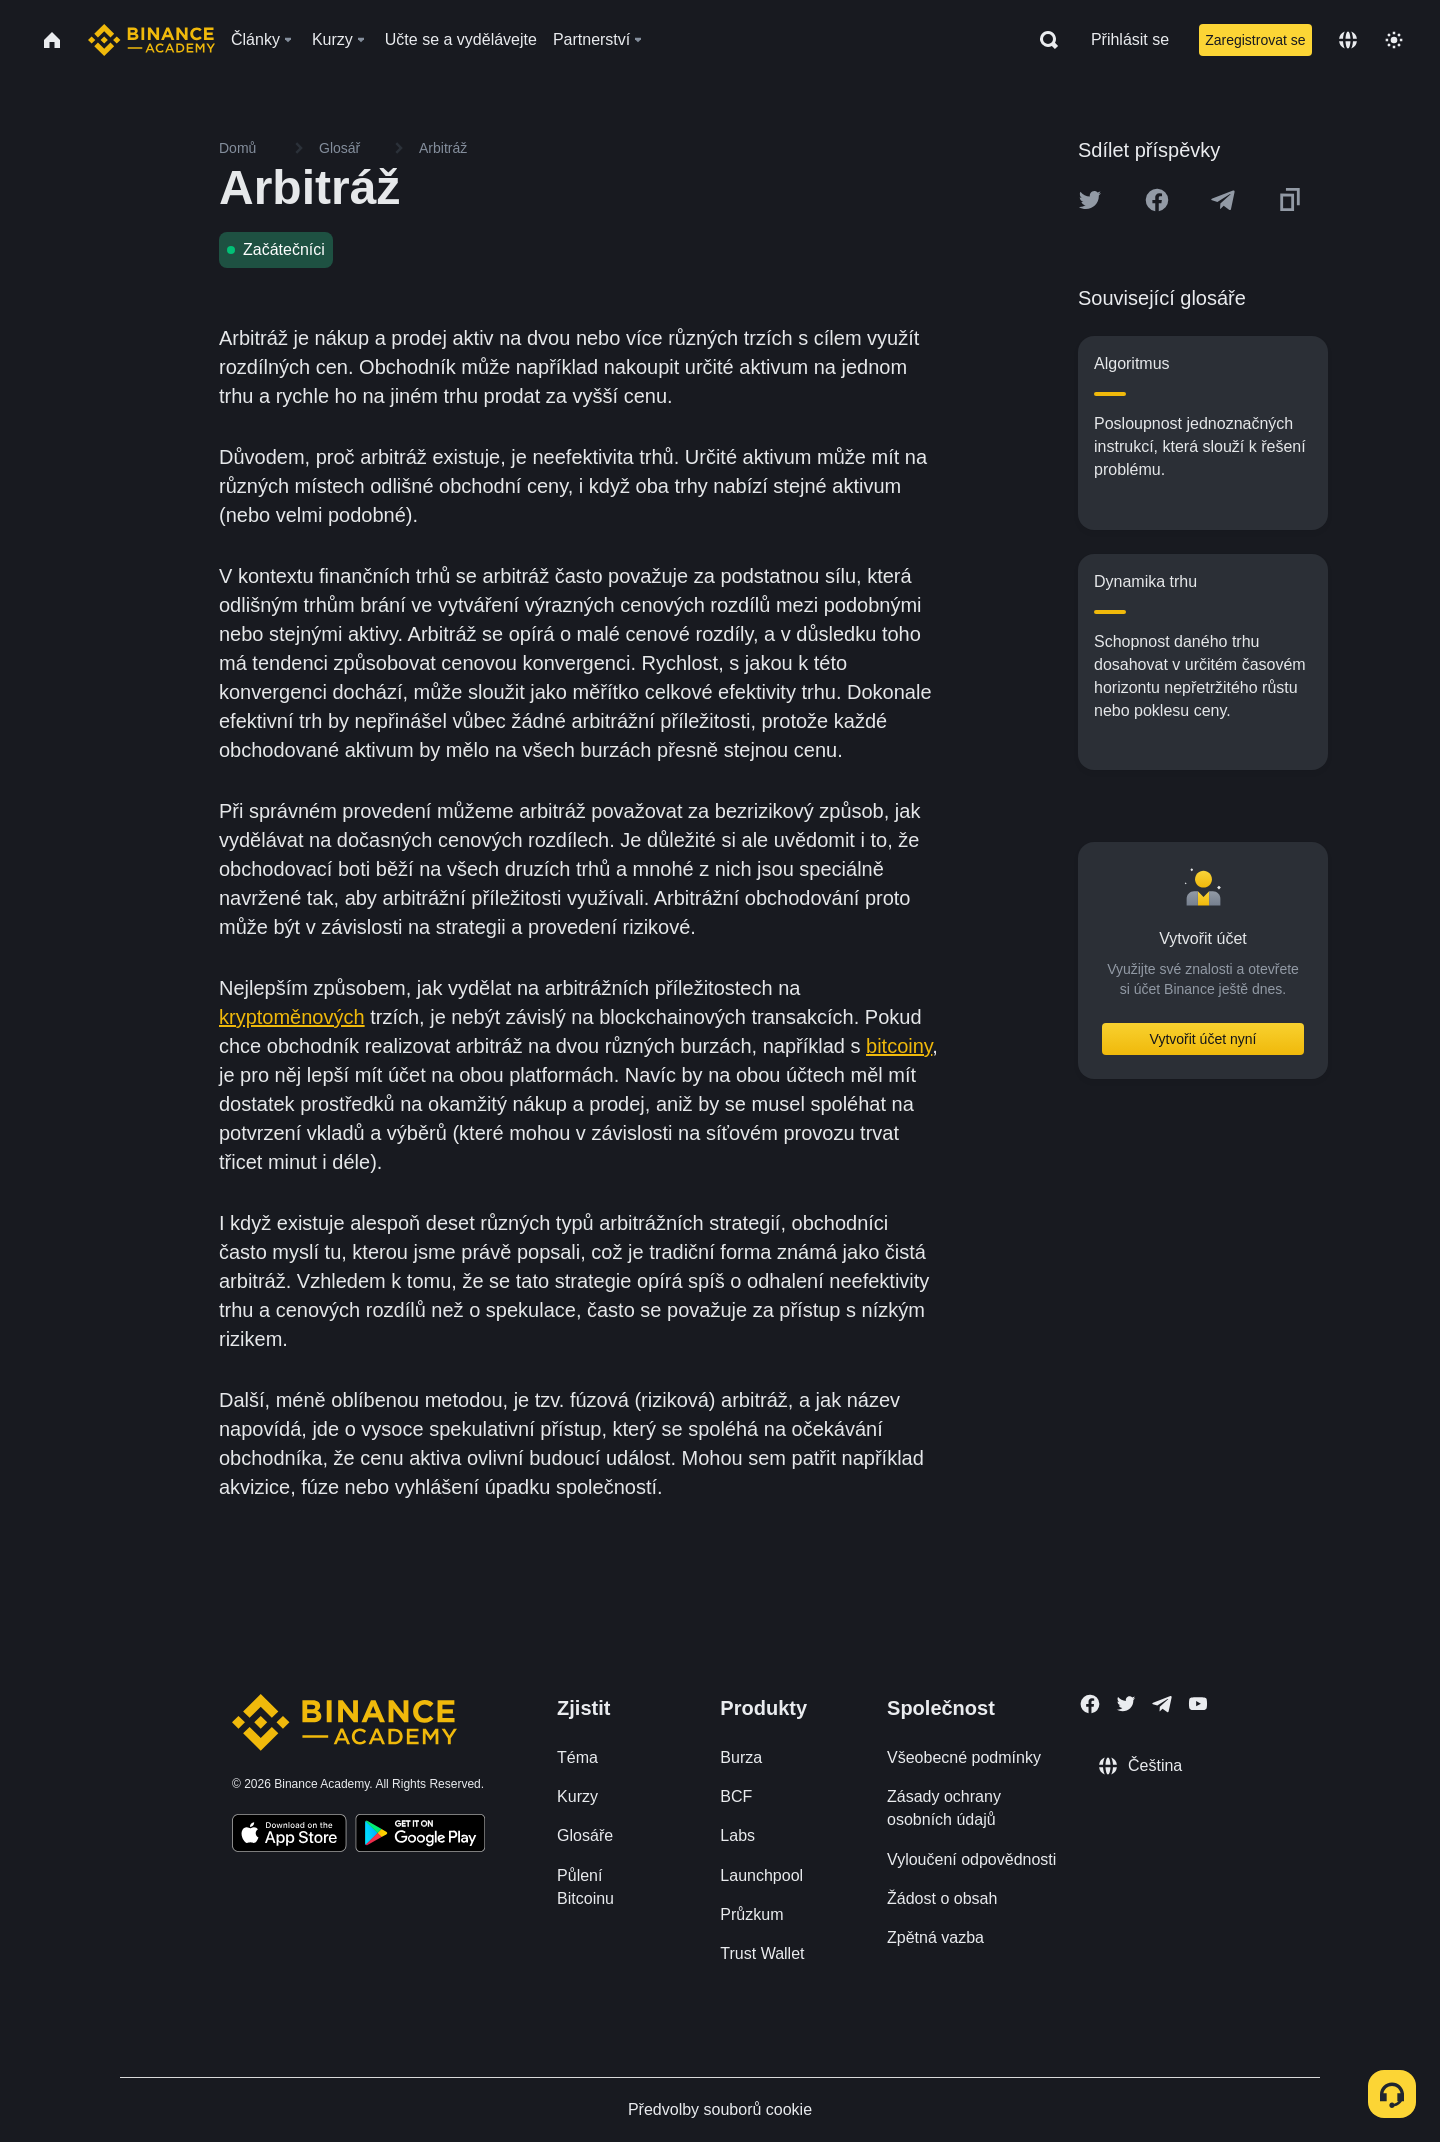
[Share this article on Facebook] (1157, 200)
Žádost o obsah (942, 1898)
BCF (736, 1796)
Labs (737, 1835)
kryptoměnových (292, 1017)
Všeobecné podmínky (964, 1757)
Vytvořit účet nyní (1203, 1039)
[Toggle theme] (1394, 40)
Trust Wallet (762, 1953)
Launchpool (761, 1875)
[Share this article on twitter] (1090, 200)
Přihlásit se (1130, 39)
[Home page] (151, 40)
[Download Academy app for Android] (420, 1836)
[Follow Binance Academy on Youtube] (1198, 1703)
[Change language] (1348, 40)
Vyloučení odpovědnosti (971, 1859)
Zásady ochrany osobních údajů (944, 1808)
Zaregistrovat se (1255, 40)
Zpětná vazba (935, 1937)
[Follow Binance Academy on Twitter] (1126, 1704)
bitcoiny (899, 1046)
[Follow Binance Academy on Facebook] (1090, 1704)
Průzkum (751, 1914)
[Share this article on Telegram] (1223, 200)
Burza (741, 1757)
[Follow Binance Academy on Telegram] (1162, 1704)
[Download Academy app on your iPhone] (289, 1836)
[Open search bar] (1043, 40)
